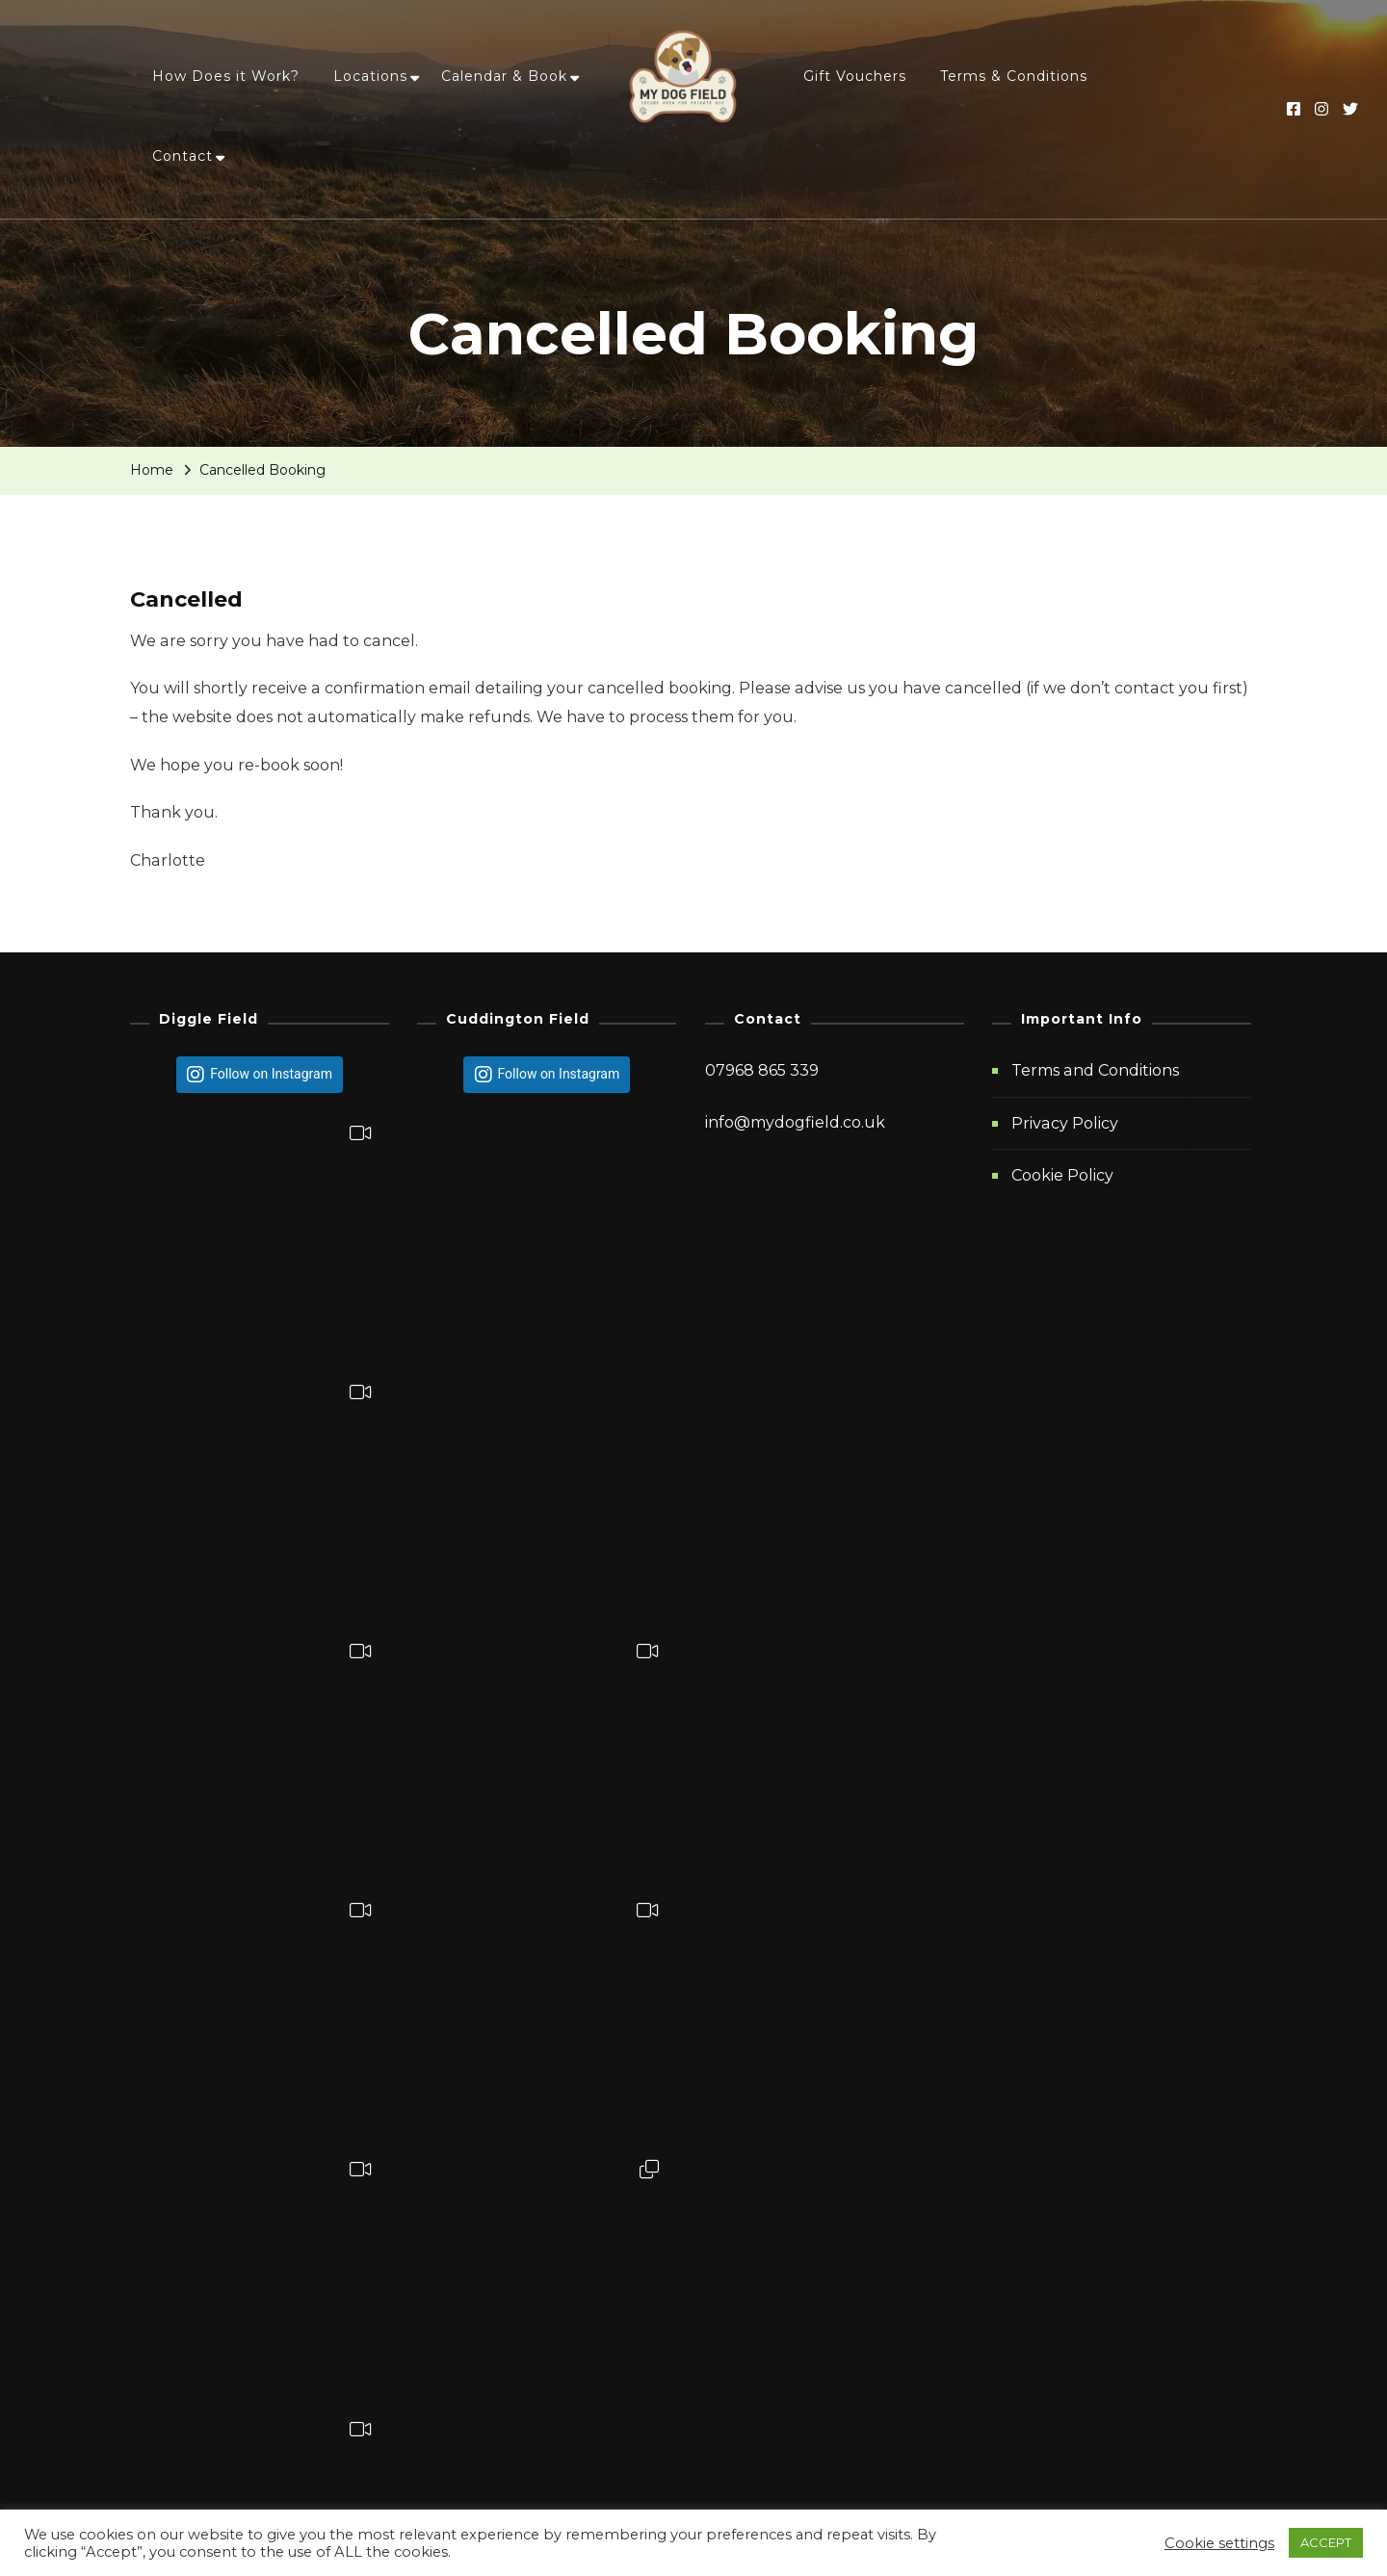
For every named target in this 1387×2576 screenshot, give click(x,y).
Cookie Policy (1062, 1175)
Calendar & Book (504, 76)
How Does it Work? (226, 76)
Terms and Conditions (1095, 1069)
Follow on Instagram (271, 1073)
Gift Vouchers (854, 76)
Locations (370, 76)
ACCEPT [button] (1325, 2542)
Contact (182, 156)
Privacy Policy (1064, 1122)
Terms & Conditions (1013, 76)
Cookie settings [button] (1219, 2543)
